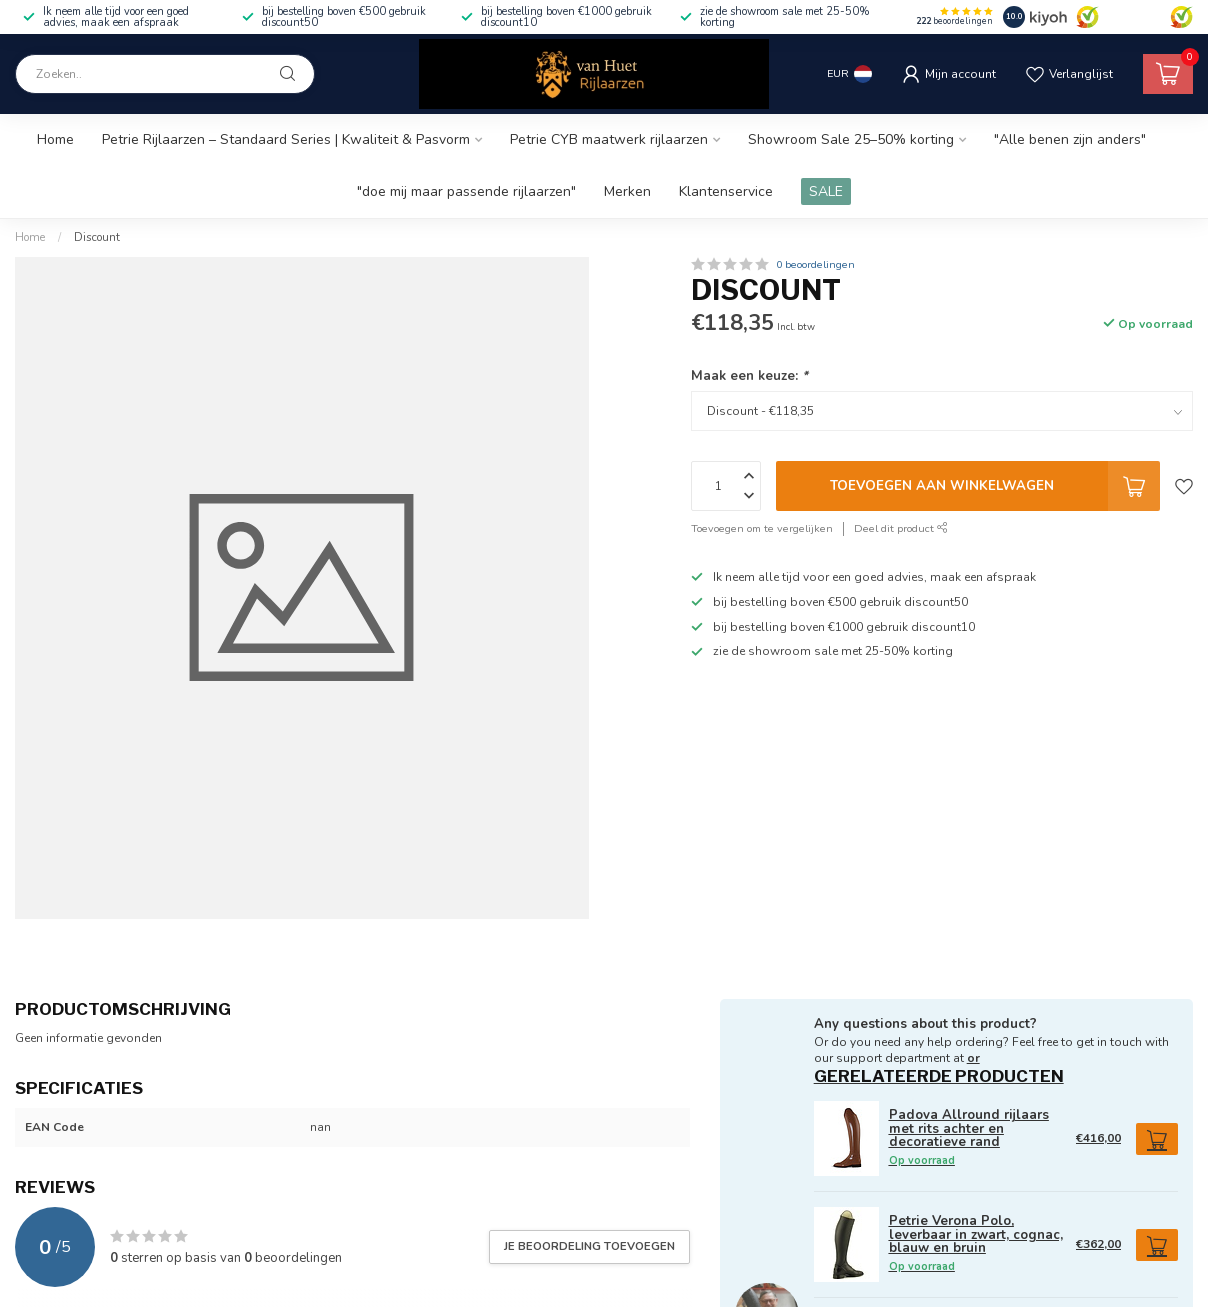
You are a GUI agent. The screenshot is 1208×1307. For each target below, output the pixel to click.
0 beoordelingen (815, 264)
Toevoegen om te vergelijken (762, 528)
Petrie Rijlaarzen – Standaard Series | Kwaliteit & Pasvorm (286, 139)
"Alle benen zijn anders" (1070, 139)
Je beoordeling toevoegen (589, 1246)
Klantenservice (726, 191)
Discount (97, 237)
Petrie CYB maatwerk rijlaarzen (609, 139)
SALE (826, 191)
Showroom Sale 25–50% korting (851, 139)
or (973, 1058)
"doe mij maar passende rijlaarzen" (466, 191)
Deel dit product (901, 528)
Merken (627, 191)
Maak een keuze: (749, 376)
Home (55, 139)
